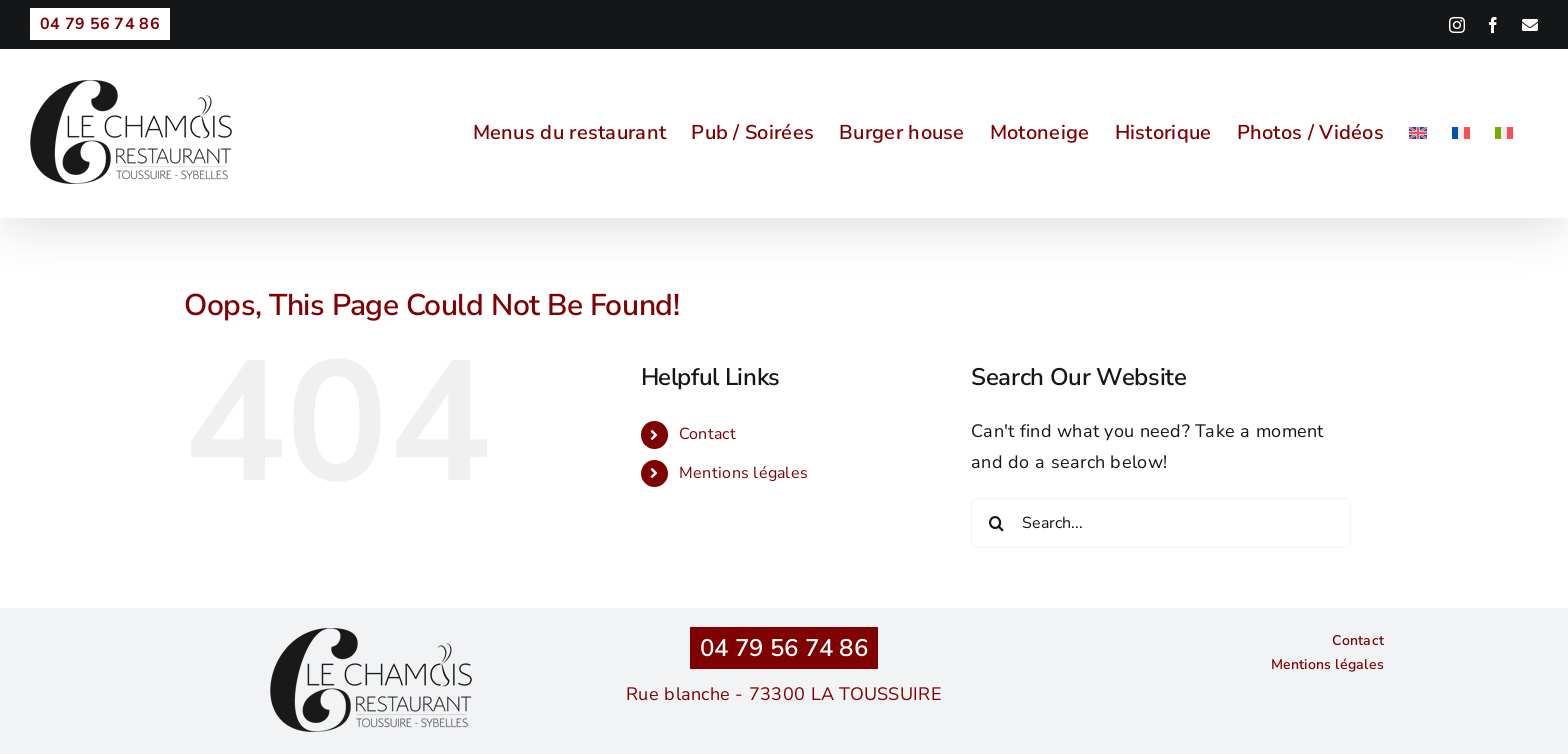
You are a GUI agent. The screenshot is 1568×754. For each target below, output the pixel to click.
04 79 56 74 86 (784, 648)
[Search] (996, 523)
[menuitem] (1418, 133)
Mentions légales (743, 473)
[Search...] (1161, 523)
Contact (707, 434)
